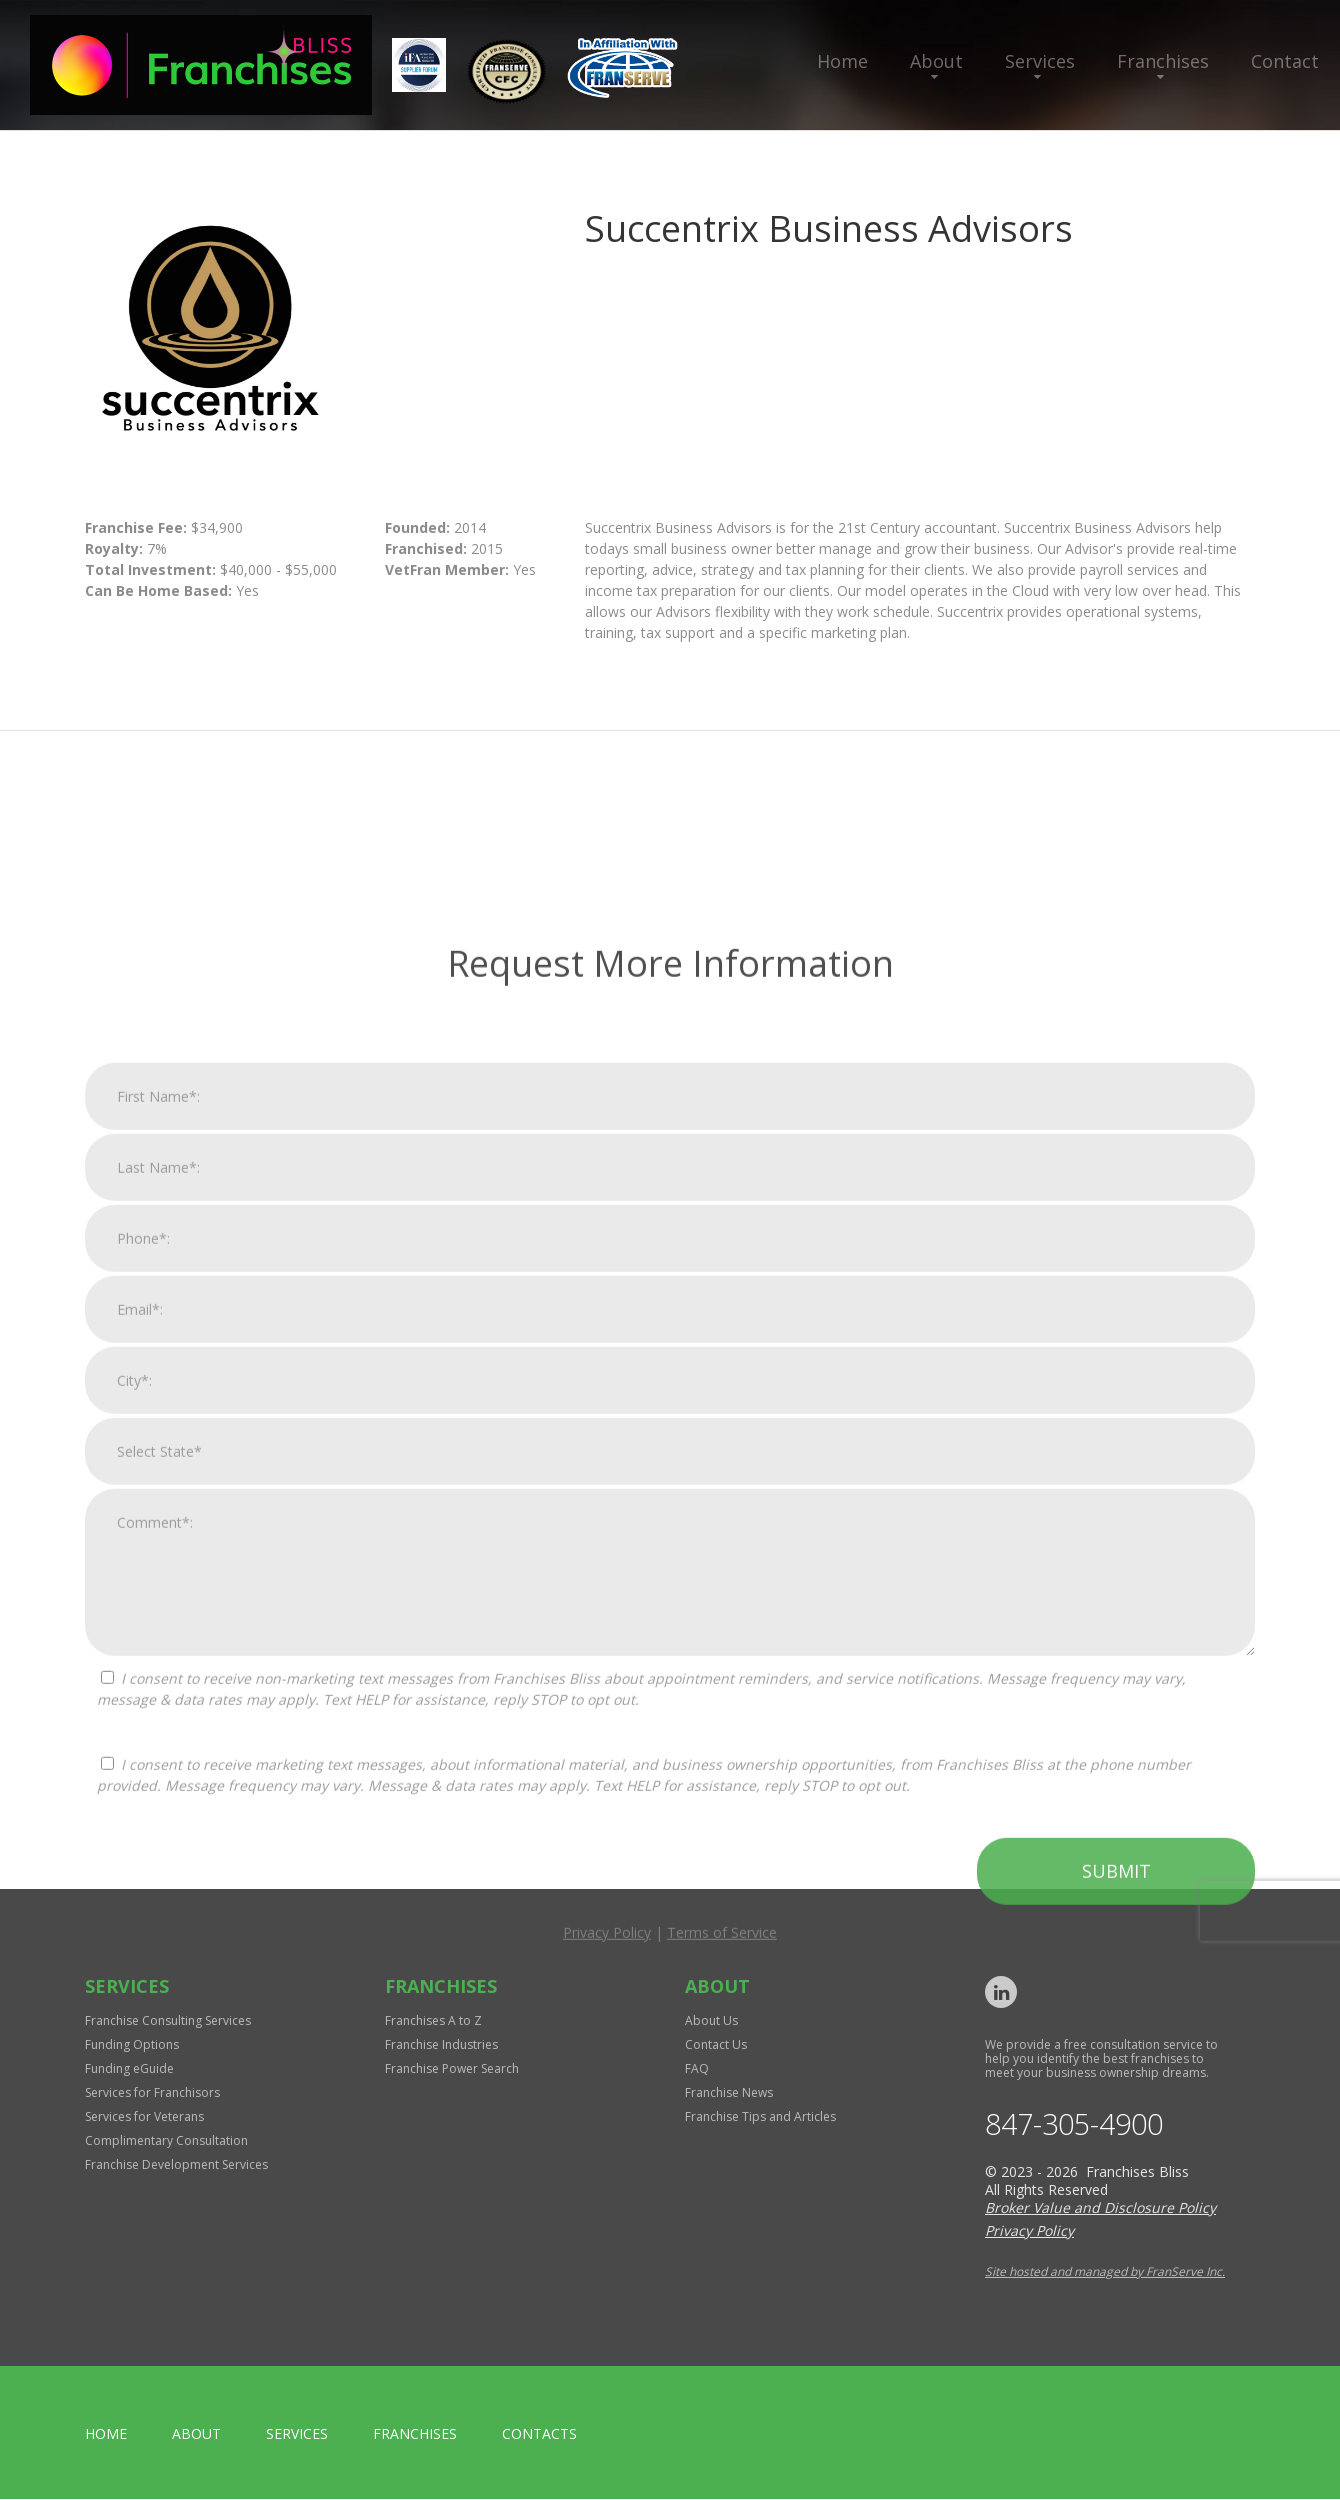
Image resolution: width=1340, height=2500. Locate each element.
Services (1040, 61)
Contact (1285, 61)
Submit (1116, 2292)
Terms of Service (722, 2353)
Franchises (1163, 61)
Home (842, 61)
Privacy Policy (607, 2353)
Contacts (539, 2434)
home (106, 2434)
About (936, 61)
